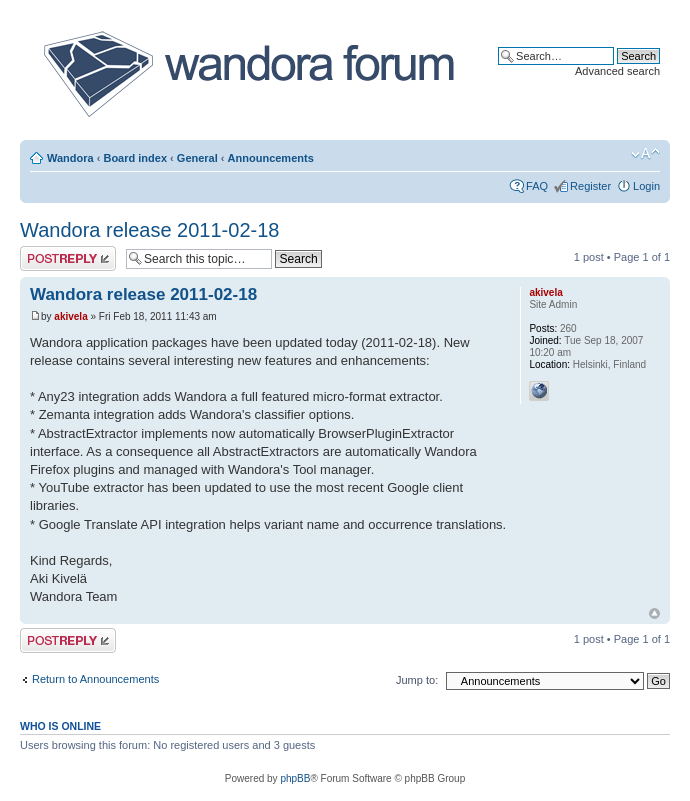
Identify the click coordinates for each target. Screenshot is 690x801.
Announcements (271, 158)
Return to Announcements (95, 679)
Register (590, 186)
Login (646, 186)
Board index (135, 158)
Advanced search (617, 71)
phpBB (295, 778)
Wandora (70, 158)
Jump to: (417, 680)
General (197, 158)
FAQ (537, 186)
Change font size (645, 154)
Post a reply (68, 258)
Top (654, 613)
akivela (70, 316)
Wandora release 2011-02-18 (149, 230)
